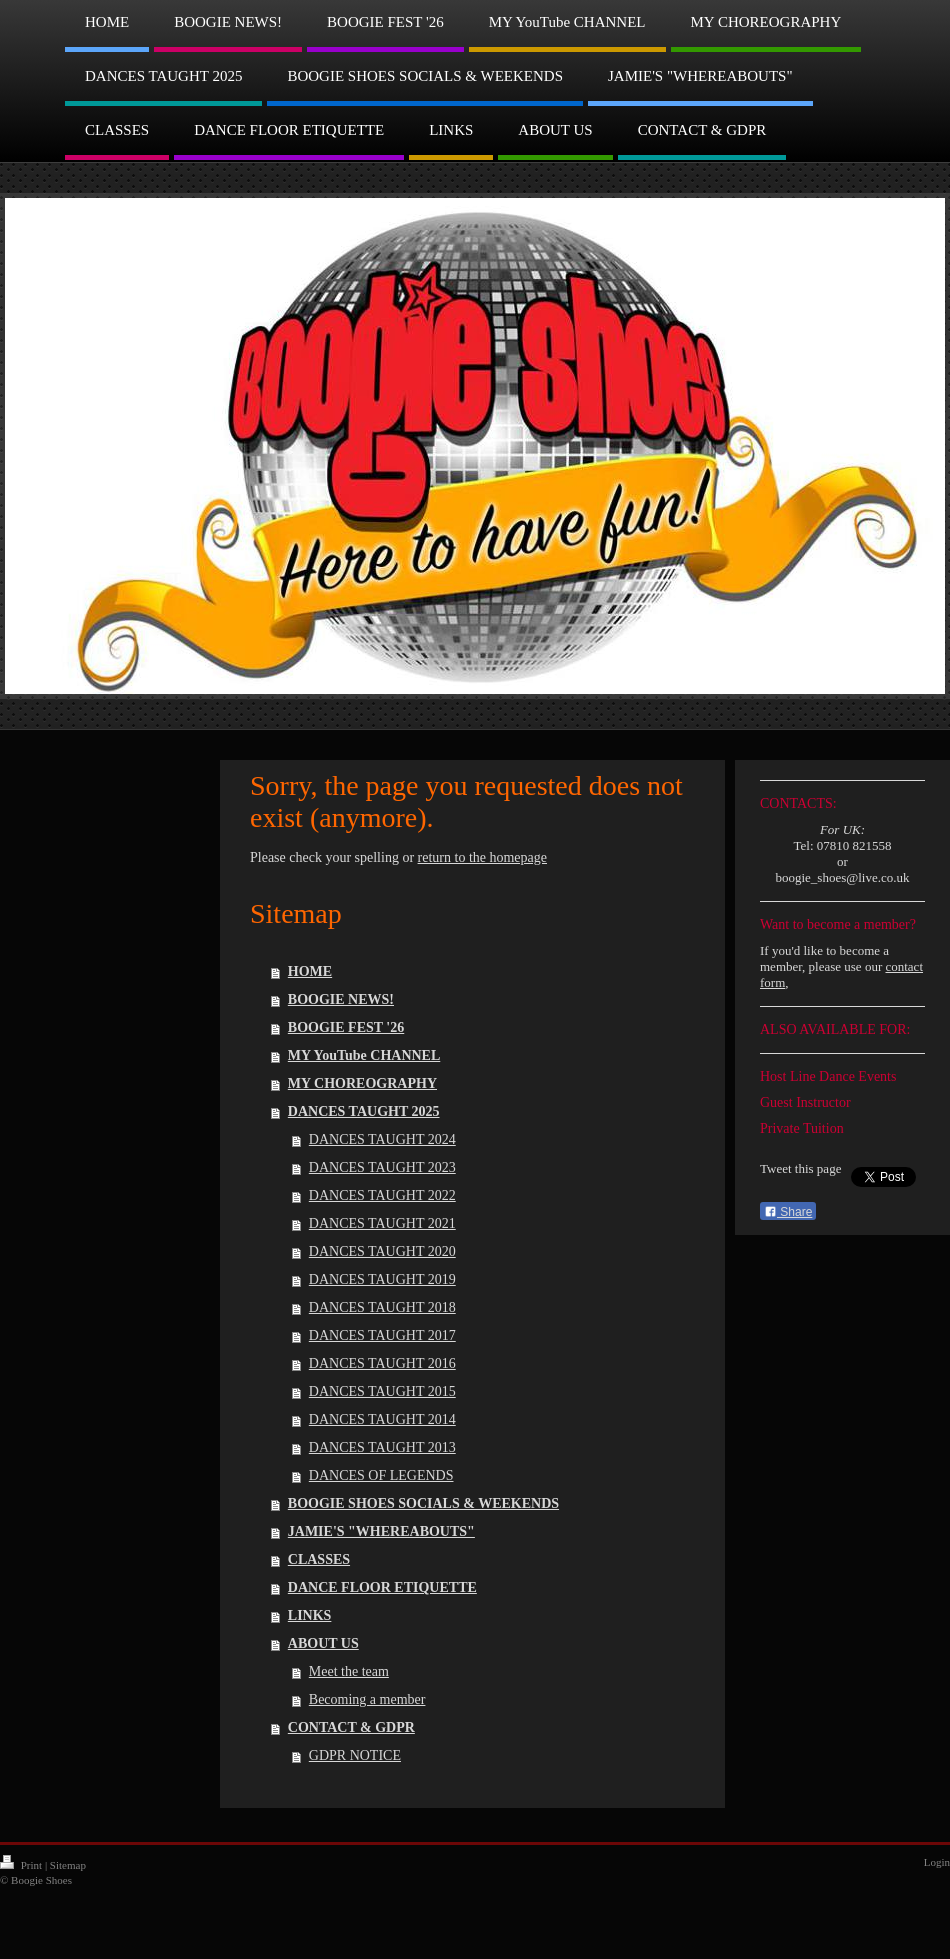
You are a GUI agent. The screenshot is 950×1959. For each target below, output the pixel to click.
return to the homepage (482, 857)
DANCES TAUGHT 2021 (382, 1223)
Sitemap (68, 1865)
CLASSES (319, 1559)
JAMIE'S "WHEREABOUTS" (381, 1531)
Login (937, 1862)
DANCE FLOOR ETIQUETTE (382, 1587)
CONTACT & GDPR (351, 1727)
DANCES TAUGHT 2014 (382, 1419)
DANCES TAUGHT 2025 (364, 1111)
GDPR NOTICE (355, 1755)
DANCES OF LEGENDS (381, 1475)
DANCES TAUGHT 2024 (382, 1139)
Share (788, 1212)
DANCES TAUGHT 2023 (382, 1167)
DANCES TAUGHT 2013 (382, 1447)
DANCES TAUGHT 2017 (382, 1335)
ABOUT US (323, 1643)
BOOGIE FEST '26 (346, 1027)
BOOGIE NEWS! (341, 999)
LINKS (310, 1615)
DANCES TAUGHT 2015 (382, 1391)
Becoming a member (367, 1699)
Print (22, 1865)
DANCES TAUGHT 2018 (382, 1307)
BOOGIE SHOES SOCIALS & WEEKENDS (423, 1503)
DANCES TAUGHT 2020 (382, 1251)
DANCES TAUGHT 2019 (382, 1279)
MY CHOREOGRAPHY (362, 1083)
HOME (310, 971)
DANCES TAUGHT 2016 (382, 1363)
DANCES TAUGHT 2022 (382, 1195)
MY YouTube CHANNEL (364, 1055)
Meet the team (349, 1671)
